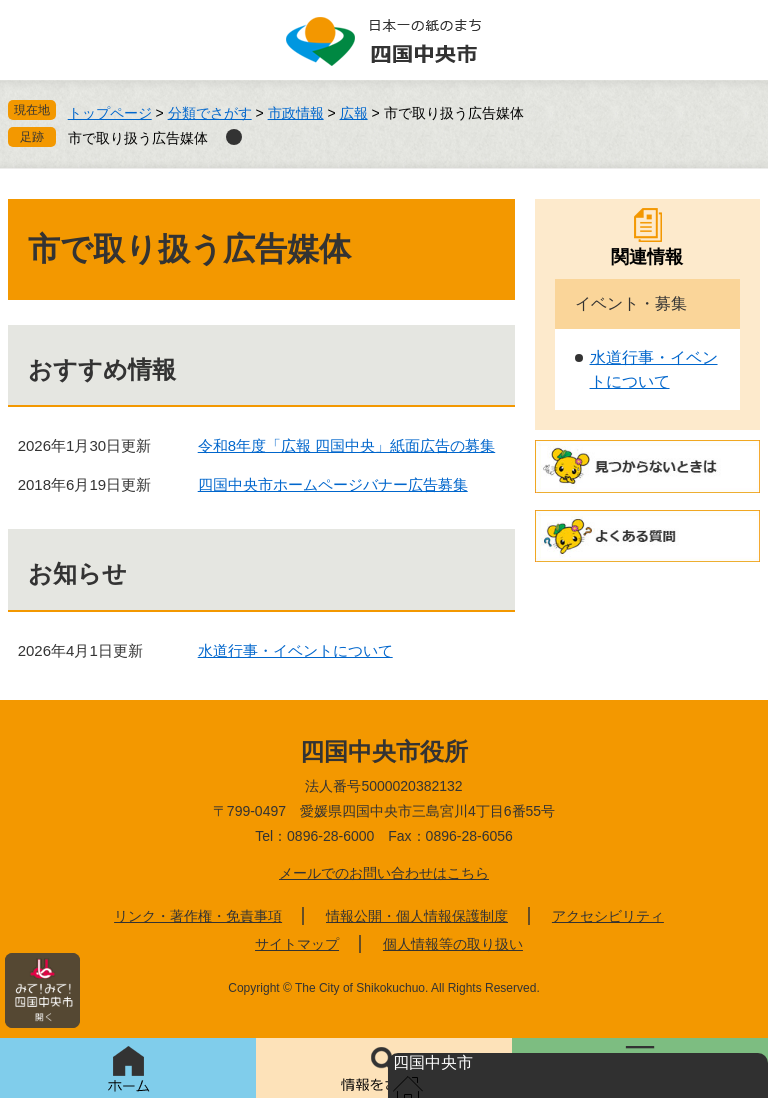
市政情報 (296, 113)
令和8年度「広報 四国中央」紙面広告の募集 (347, 445)
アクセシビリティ (608, 916)
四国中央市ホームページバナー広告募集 (333, 484)
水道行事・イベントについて (295, 650)
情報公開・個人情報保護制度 (417, 916)
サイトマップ (297, 944)
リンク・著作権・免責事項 (198, 916)
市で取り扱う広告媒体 (138, 138)
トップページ (110, 113)
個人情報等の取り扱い (453, 944)
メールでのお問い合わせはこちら (384, 873)
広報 (354, 113)
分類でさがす (210, 113)
